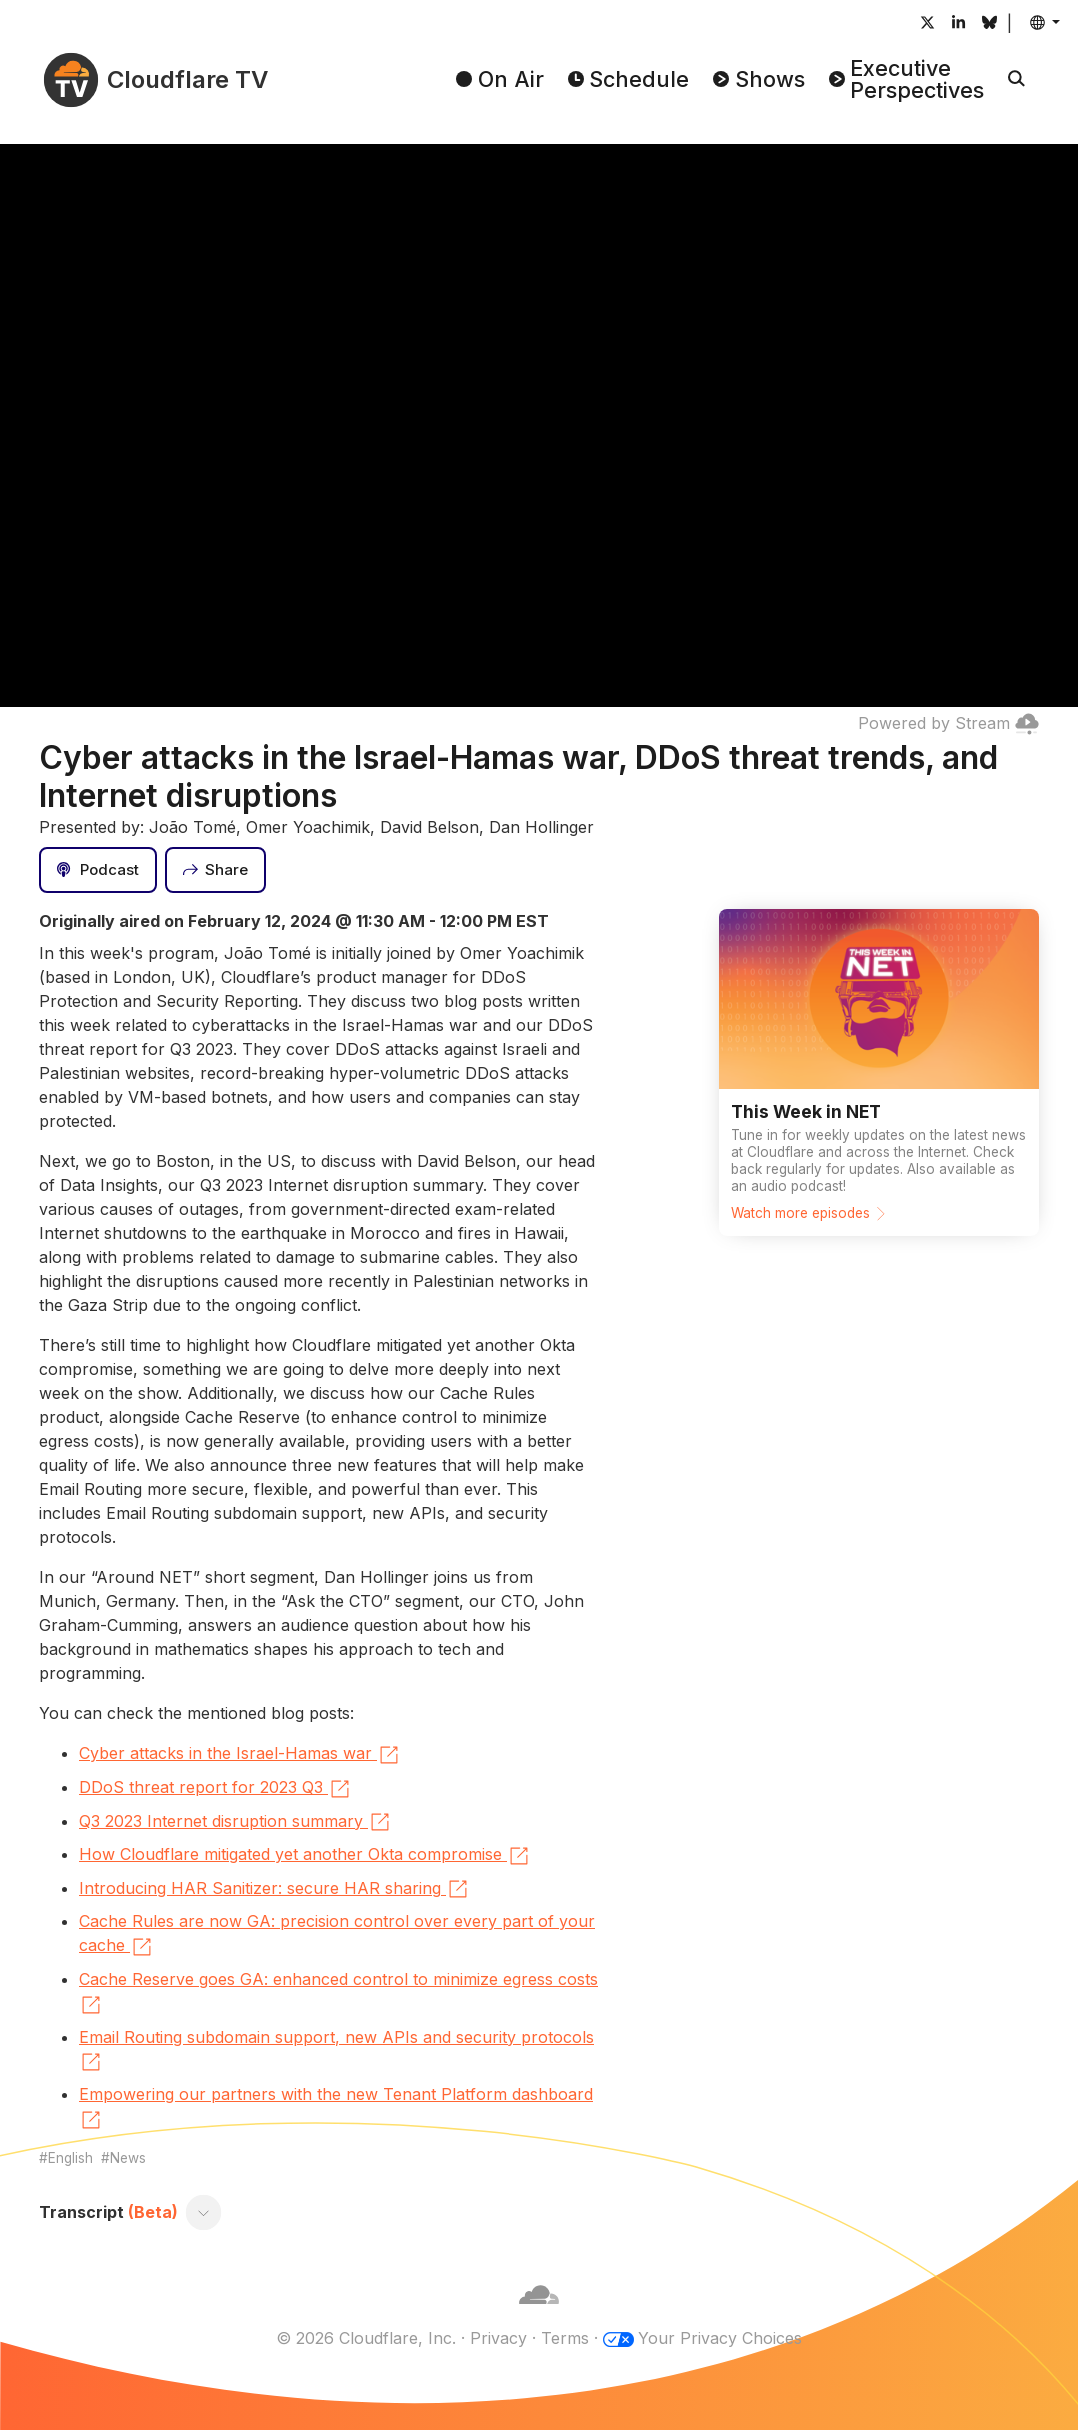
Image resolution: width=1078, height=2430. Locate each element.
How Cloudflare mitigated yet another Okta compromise (305, 1856)
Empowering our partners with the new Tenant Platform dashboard (336, 2108)
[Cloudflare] (539, 2314)
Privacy (498, 2338)
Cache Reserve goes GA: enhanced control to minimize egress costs (338, 1993)
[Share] (216, 870)
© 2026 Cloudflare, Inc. (366, 2338)
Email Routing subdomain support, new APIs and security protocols (336, 2051)
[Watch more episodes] (879, 1072)
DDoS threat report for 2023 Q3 (215, 1789)
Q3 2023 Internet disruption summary (235, 1822)
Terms (565, 2338)
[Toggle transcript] (204, 2212)
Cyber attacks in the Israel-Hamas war (240, 1755)
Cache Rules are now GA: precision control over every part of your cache (337, 1935)
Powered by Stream (948, 723)
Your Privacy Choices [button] (720, 2338)
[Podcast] (98, 870)
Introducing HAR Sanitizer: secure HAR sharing (274, 1889)
